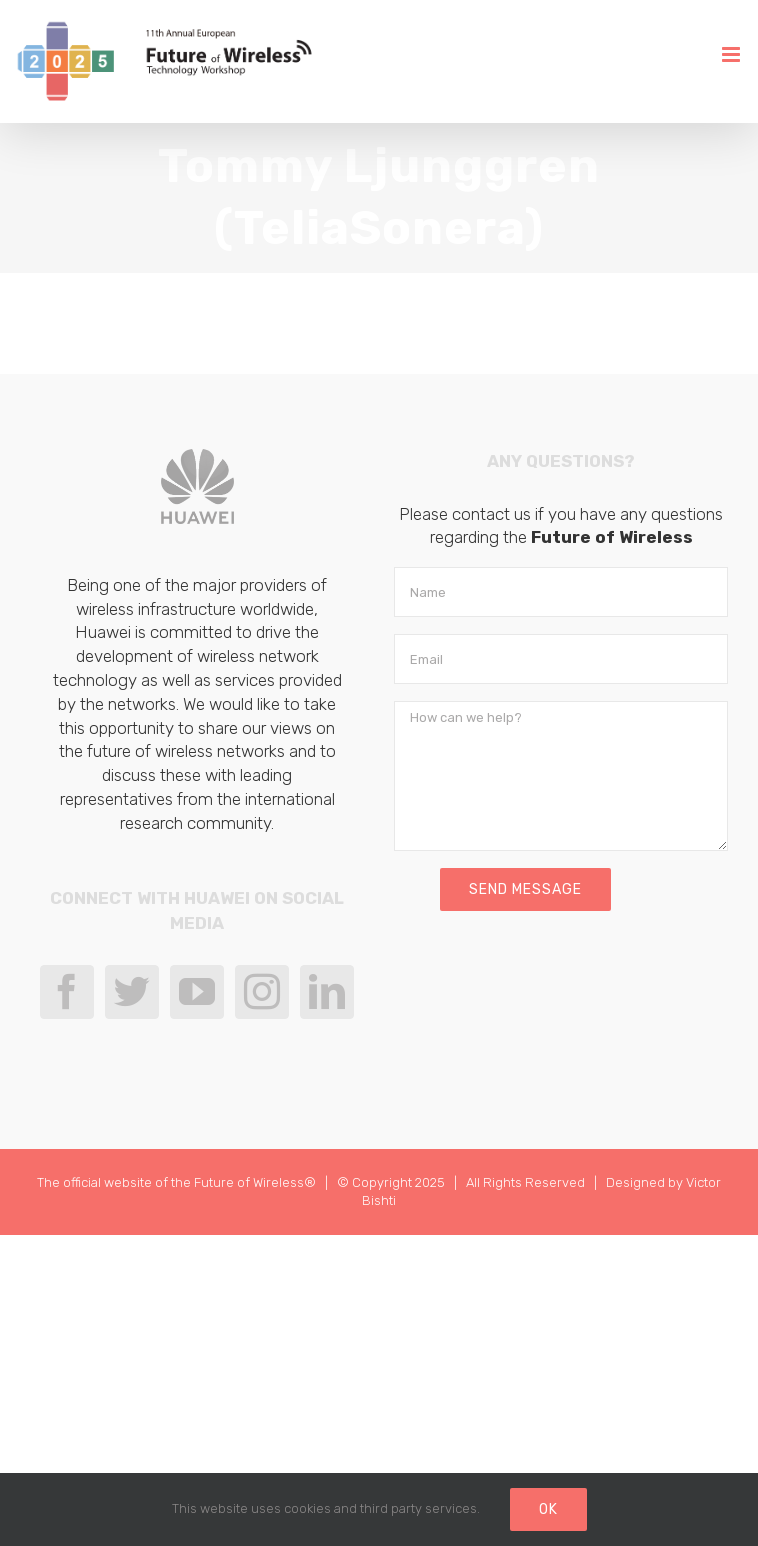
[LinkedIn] (327, 992)
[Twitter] (132, 992)
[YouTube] (197, 992)
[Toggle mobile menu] (732, 54)
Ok (548, 1509)
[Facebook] (67, 992)
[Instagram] (262, 992)
